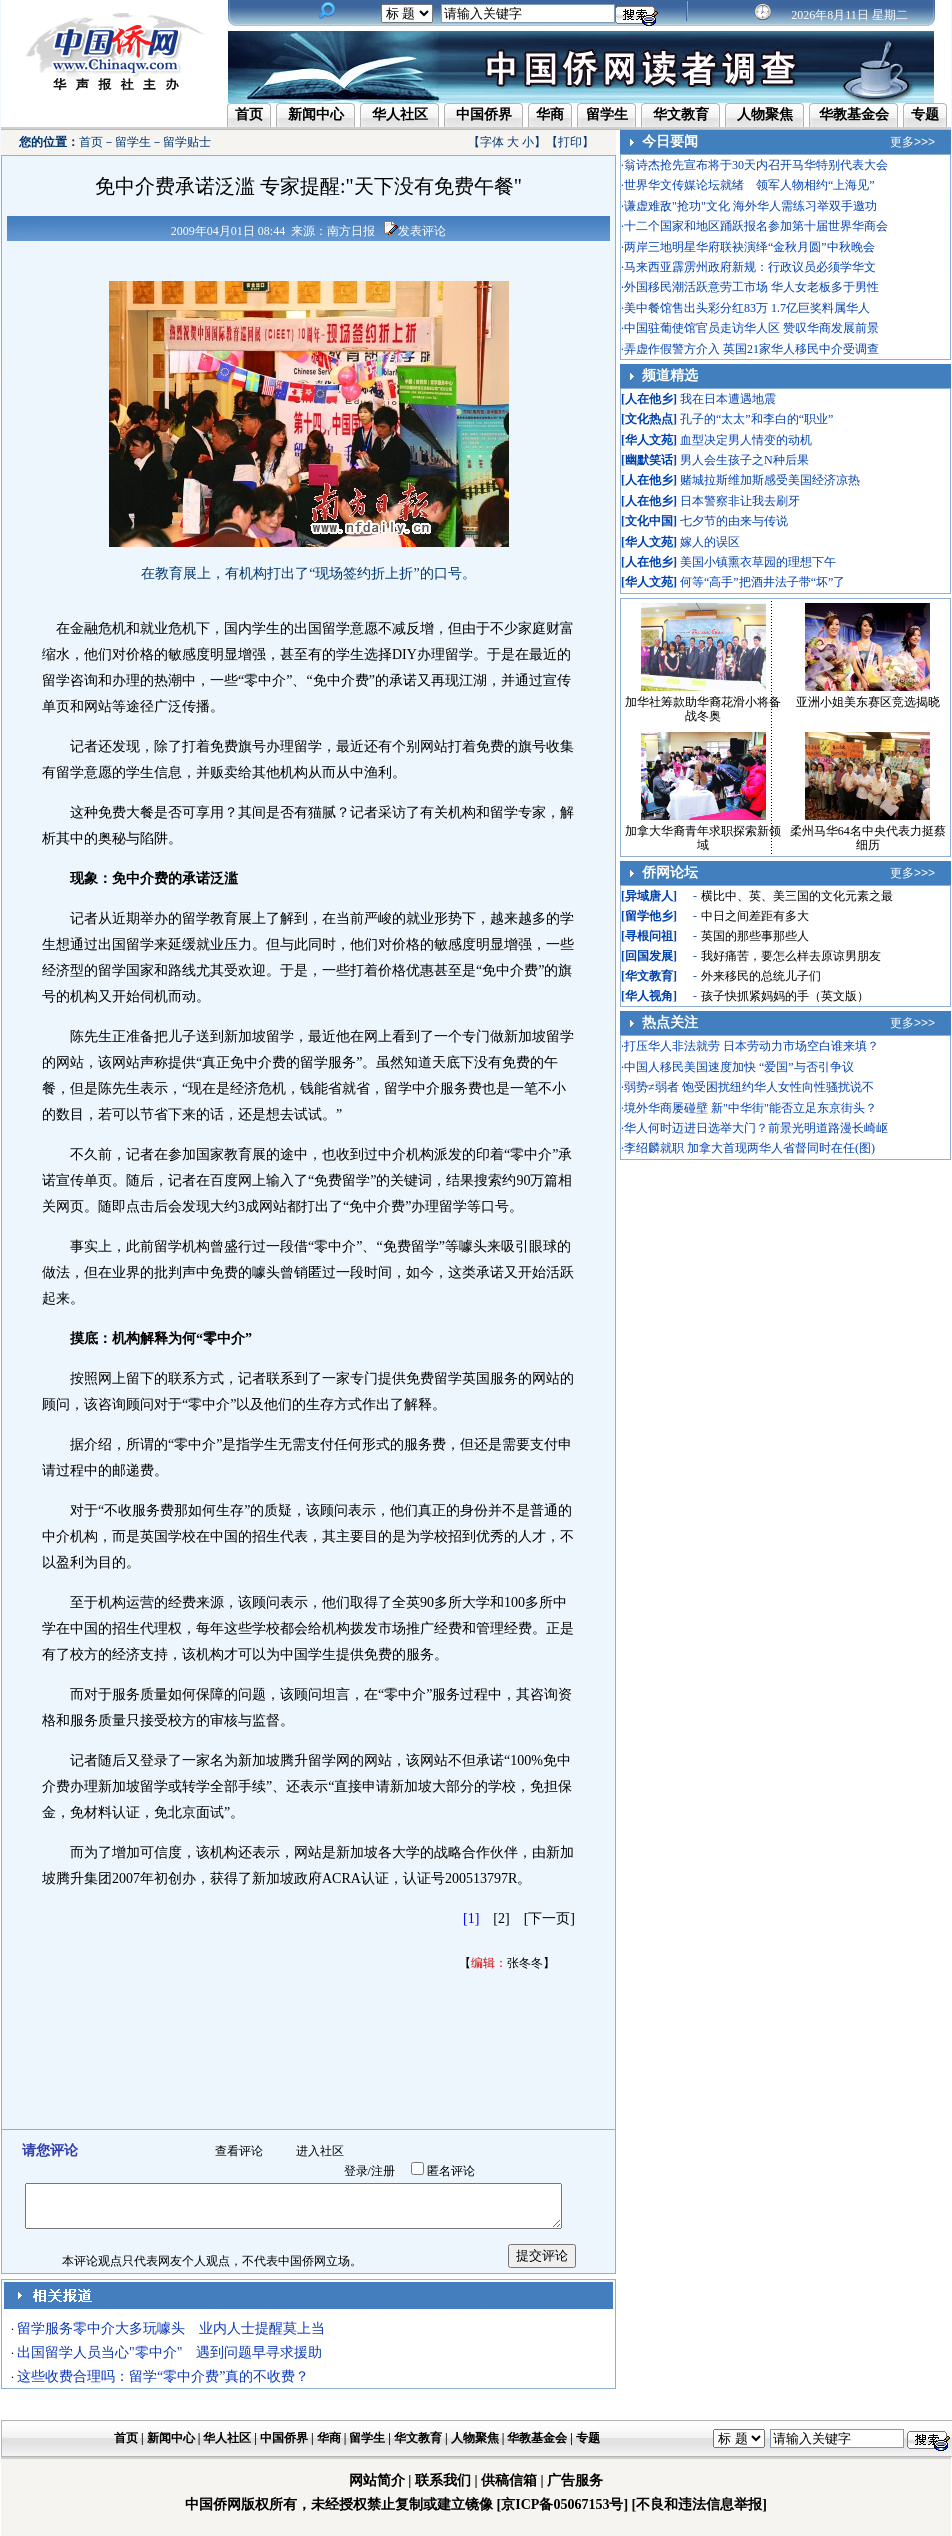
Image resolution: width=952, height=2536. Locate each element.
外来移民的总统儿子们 (761, 976)
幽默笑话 (649, 460)
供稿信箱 (509, 2480)
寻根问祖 (649, 936)
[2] (501, 1918)
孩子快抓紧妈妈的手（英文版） (785, 996)
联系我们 (443, 2480)
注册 (383, 2171)
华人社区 (400, 114)
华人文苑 (649, 440)
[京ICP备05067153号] (562, 2504)
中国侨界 (484, 114)
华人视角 (649, 996)
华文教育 (681, 114)
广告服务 (575, 2480)
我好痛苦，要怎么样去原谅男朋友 (791, 956)
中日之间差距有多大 (755, 916)
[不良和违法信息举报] (699, 2504)
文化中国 (649, 521)
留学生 (607, 114)
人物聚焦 (765, 114)
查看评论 (239, 2151)
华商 (550, 114)
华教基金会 (854, 114)
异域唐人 (649, 896)
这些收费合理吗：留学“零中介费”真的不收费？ (163, 2376)
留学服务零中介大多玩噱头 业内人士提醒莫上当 (171, 2328)
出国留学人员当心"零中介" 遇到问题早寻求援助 (169, 2352)
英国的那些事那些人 (755, 936)
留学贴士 (187, 142)
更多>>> (912, 142)
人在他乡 (649, 399)
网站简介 (377, 2480)
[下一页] (549, 1918)
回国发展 (649, 956)
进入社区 (320, 2151)
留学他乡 (649, 916)
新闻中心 (316, 114)
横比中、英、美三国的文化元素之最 (797, 896)
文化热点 (649, 419)
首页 (249, 114)
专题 (925, 114)
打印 (570, 142)
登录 (356, 2171)
